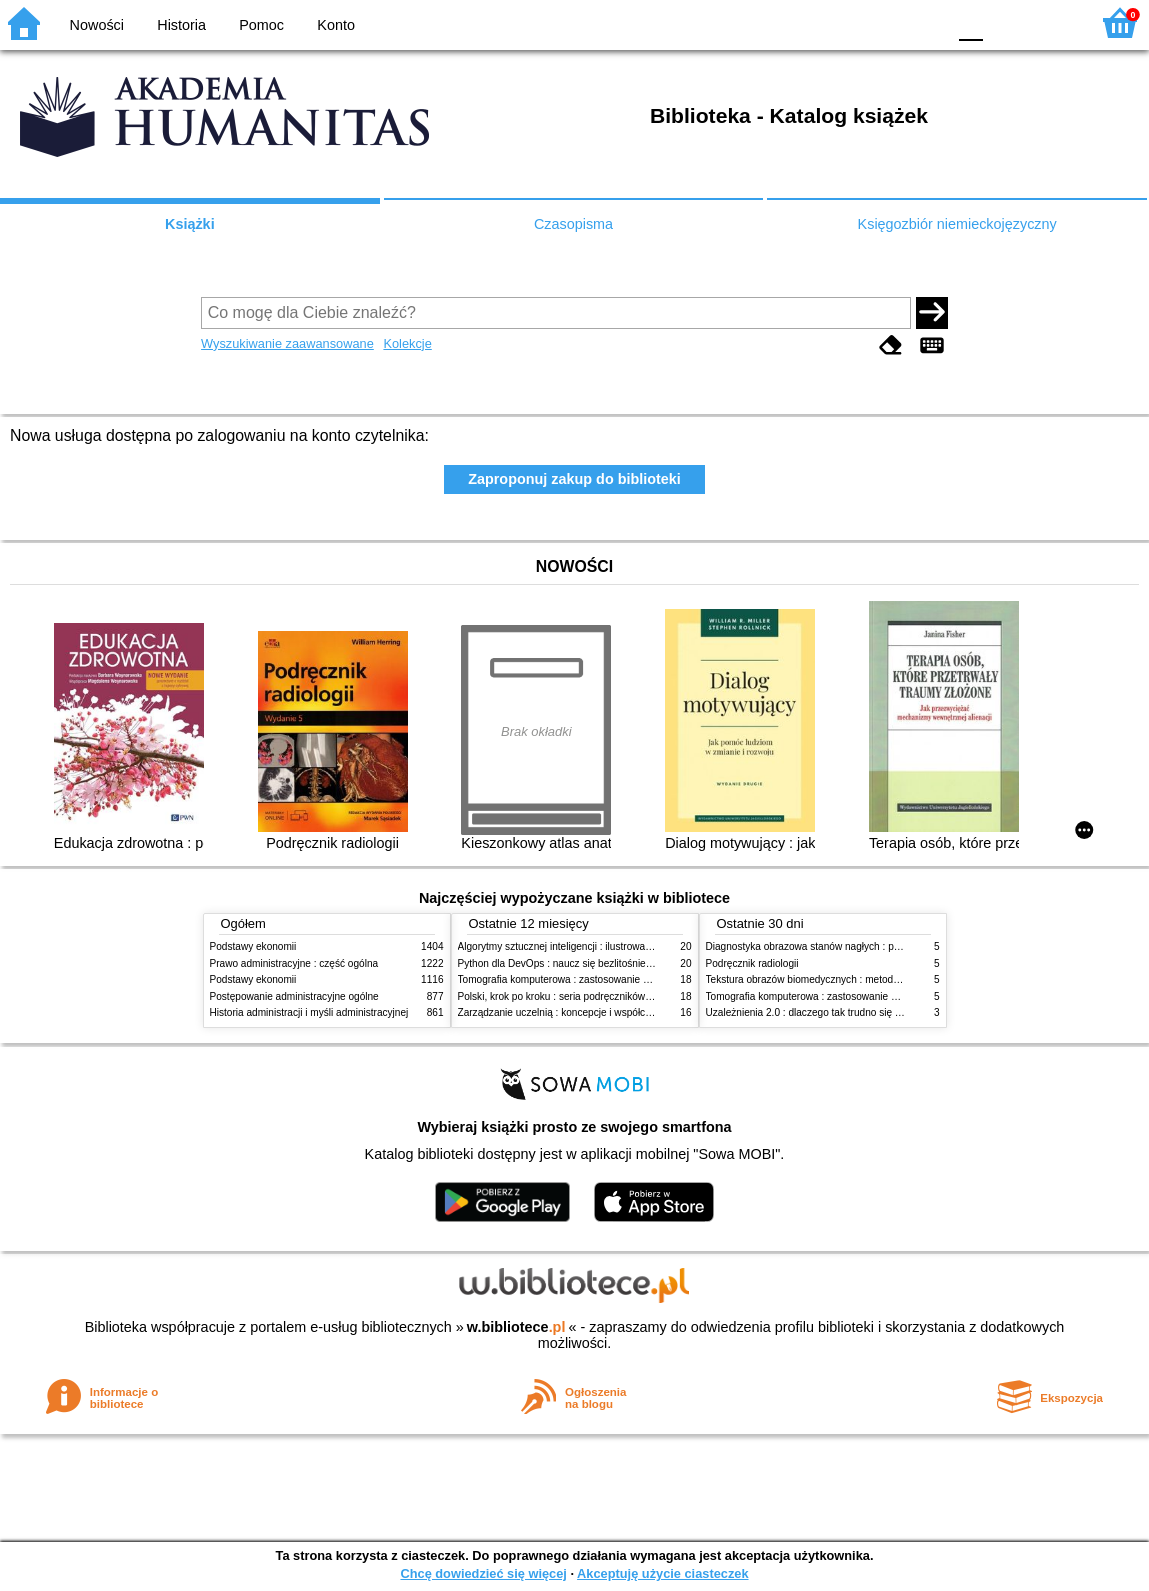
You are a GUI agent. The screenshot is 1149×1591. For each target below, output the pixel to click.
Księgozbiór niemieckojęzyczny (957, 224)
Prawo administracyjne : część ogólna (294, 963)
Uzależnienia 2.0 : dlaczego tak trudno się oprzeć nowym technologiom (864, 1012)
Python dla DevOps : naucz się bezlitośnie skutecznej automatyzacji (609, 963)
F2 (1051, 22)
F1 (1005, 22)
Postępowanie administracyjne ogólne (294, 996)
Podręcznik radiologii (752, 963)
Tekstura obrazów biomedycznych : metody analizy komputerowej (852, 979)
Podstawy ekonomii (253, 946)
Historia (181, 25)
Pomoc (261, 25)
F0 (970, 22)
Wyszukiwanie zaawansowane (287, 343)
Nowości (97, 25)
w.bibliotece (516, 1327)
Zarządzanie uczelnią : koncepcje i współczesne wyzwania (588, 1012)
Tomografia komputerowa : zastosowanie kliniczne (570, 979)
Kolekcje (407, 343)
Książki (190, 224)
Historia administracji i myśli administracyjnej (309, 1012)
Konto (336, 25)
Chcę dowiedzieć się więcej (483, 1573)
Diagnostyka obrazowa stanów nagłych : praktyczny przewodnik (848, 946)
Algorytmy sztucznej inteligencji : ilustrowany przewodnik (584, 946)
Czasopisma (573, 224)
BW (844, 22)
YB (883, 22)
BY (924, 22)
